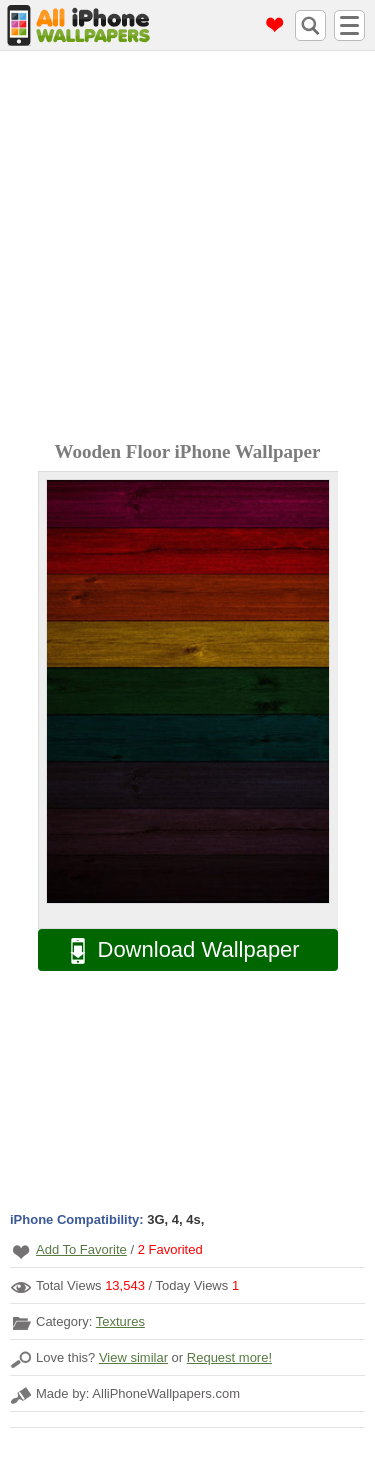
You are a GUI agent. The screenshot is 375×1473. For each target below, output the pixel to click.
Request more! (229, 1357)
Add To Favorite (81, 1249)
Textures (120, 1321)
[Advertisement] (187, 248)
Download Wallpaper (175, 950)
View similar (133, 1357)
